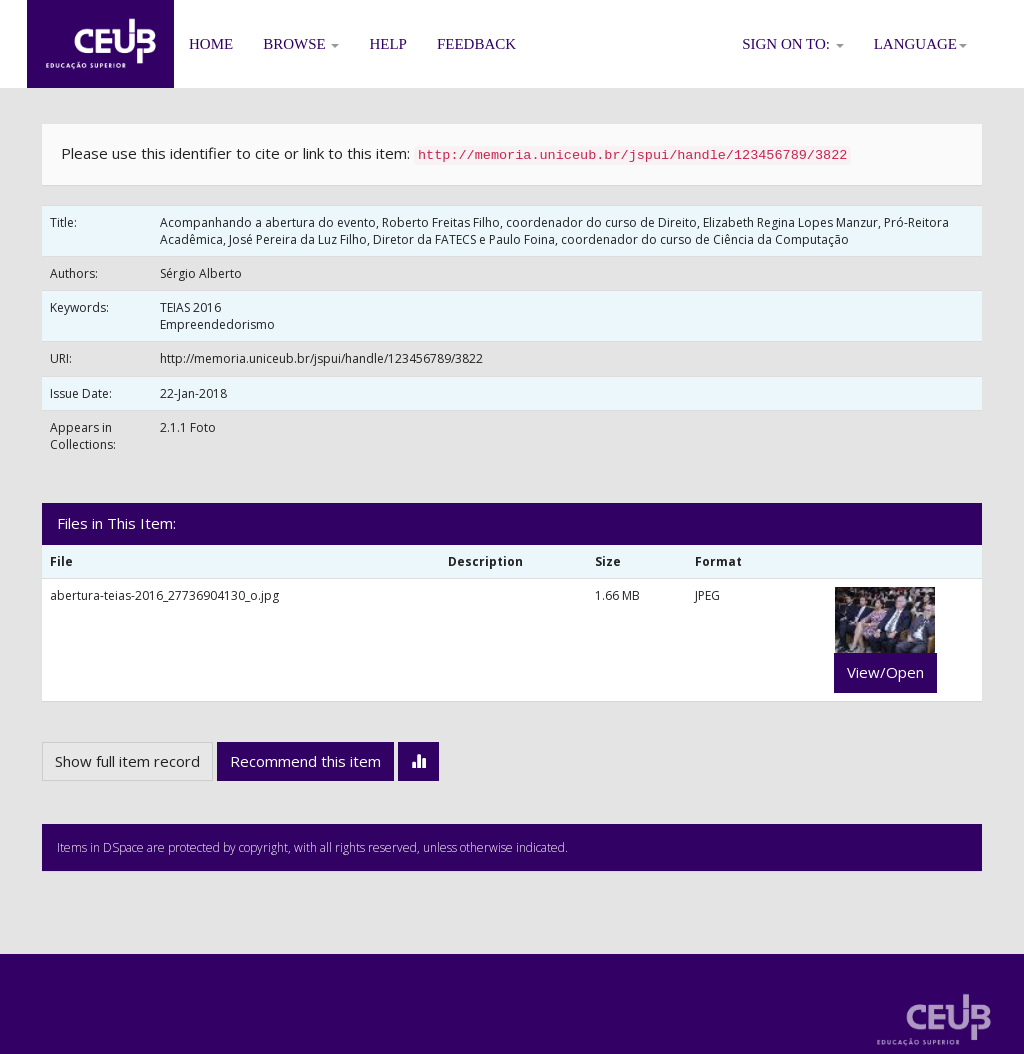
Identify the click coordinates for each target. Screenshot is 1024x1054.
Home (211, 44)
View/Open (885, 672)
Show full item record (127, 761)
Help (388, 44)
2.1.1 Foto (188, 427)
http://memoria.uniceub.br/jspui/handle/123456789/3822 (321, 358)
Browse (301, 44)
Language (920, 44)
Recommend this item (305, 761)
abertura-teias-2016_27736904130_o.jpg (164, 595)
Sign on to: (793, 44)
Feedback (476, 44)
